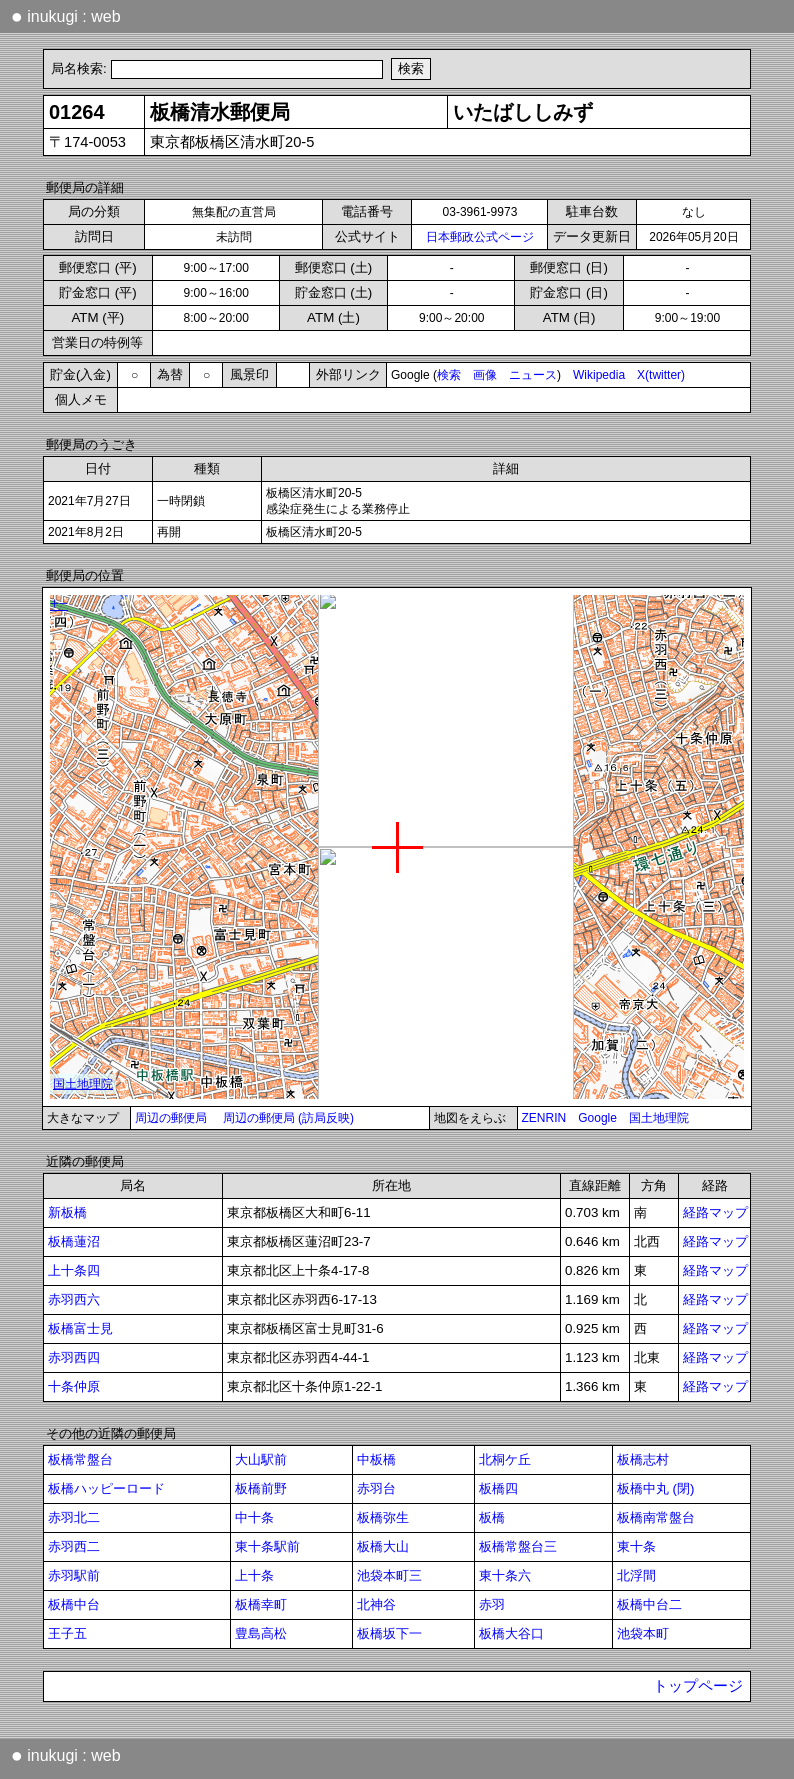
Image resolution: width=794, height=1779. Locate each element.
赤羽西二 (74, 1546)
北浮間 (636, 1575)
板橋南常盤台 (656, 1517)
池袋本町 (643, 1633)
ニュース (533, 375)
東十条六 (505, 1575)
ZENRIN (544, 1118)
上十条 (254, 1575)
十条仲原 (74, 1386)
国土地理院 (659, 1118)
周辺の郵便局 (171, 1118)
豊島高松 (261, 1633)
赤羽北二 (74, 1517)
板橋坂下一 (389, 1633)
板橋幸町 (261, 1604)
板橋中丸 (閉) (656, 1488)
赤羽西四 (74, 1357)
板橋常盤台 (80, 1459)
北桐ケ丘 (505, 1459)
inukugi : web (66, 16)
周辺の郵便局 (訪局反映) (288, 1118)
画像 (485, 375)
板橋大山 (383, 1546)
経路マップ (715, 1212)
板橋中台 (74, 1604)
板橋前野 (261, 1488)
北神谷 (376, 1604)
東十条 (636, 1546)
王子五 (67, 1633)
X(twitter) (661, 375)
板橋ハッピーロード (106, 1488)
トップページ (698, 1686)
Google (597, 1118)
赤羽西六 (74, 1299)
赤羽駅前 (74, 1575)
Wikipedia (599, 375)
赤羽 (492, 1604)
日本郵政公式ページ (480, 237)
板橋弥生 (383, 1517)
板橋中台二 (649, 1604)
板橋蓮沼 (74, 1241)
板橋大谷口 (511, 1633)
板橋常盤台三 (518, 1546)
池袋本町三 (389, 1575)
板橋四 (498, 1488)
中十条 (254, 1517)
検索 (449, 375)
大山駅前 (261, 1459)
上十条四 (74, 1270)
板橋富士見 (80, 1328)
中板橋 (376, 1459)
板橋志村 (643, 1459)
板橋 (492, 1517)
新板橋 (67, 1212)
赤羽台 (376, 1488)
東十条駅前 (267, 1546)
